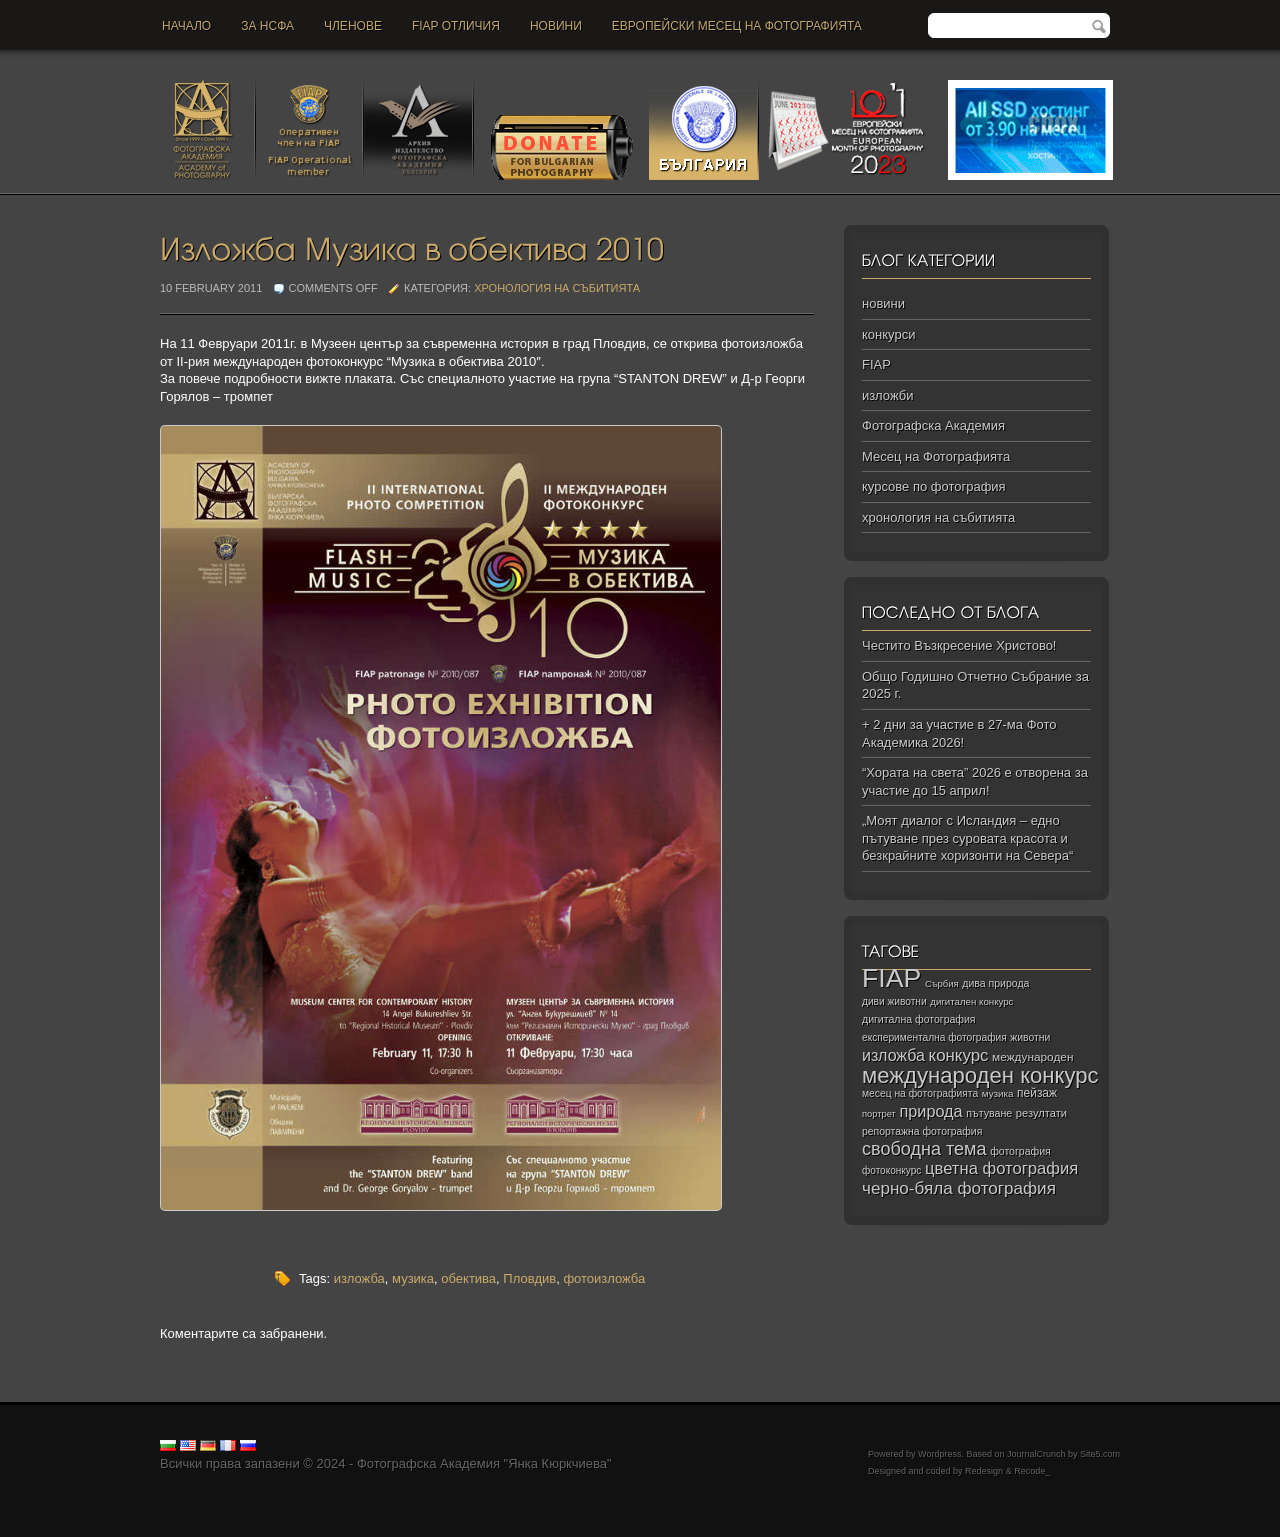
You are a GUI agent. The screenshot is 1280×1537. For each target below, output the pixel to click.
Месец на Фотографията (936, 456)
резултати (1041, 1113)
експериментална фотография (934, 1037)
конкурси (888, 334)
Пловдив (529, 1278)
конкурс (959, 1055)
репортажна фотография (922, 1131)
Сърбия (942, 983)
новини (556, 26)
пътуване (989, 1113)
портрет (879, 1114)
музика (413, 1278)
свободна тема (924, 1149)
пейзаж (1037, 1093)
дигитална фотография (919, 1019)
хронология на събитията (557, 288)
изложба (359, 1278)
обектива (468, 1278)
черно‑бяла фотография (959, 1188)
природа (930, 1111)
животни (1030, 1037)
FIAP (876, 364)
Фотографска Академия (933, 425)
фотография (1020, 1151)
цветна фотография (1001, 1168)
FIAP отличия (456, 26)
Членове (353, 26)
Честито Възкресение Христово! (959, 645)
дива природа (995, 983)
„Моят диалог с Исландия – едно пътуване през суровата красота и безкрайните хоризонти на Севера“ (967, 838)
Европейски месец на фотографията (737, 26)
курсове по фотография (934, 486)
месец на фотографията (920, 1093)
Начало (186, 26)
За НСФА (267, 26)
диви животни (894, 1001)
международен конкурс (980, 1075)
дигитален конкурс (971, 1001)
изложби (887, 395)
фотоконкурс (891, 1170)
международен (1032, 1057)
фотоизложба (604, 1278)
